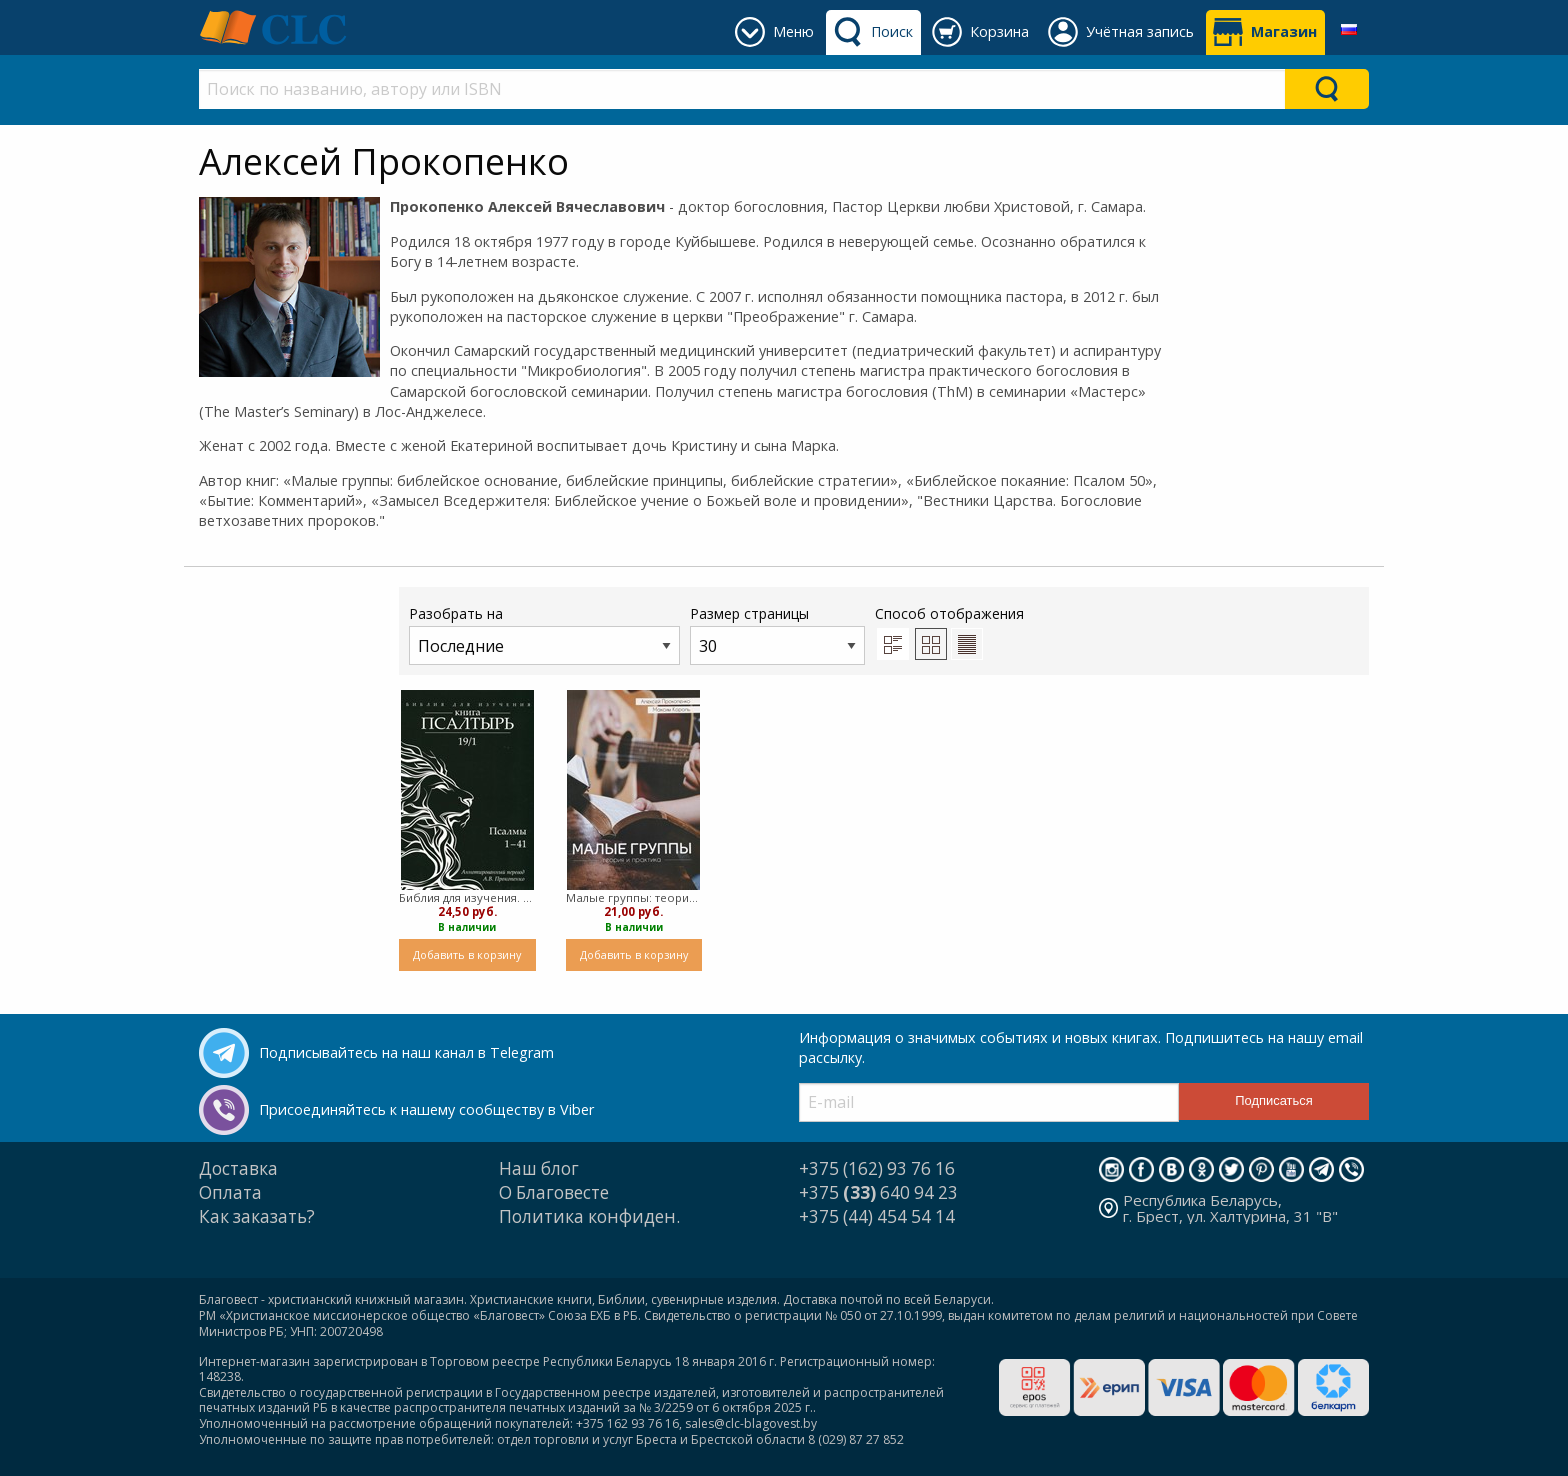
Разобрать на (544, 634)
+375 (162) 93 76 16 (877, 1168)
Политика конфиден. (589, 1216)
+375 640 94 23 (878, 1192)
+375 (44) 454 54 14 (877, 1216)
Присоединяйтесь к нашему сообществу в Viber (426, 1109)
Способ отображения (949, 632)
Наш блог (539, 1168)
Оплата (230, 1192)
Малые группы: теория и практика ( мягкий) (634, 897)
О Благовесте (554, 1192)
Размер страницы (777, 634)
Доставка (238, 1168)
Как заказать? (257, 1216)
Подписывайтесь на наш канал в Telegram (406, 1052)
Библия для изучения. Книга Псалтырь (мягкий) (467, 897)
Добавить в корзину (467, 954)
